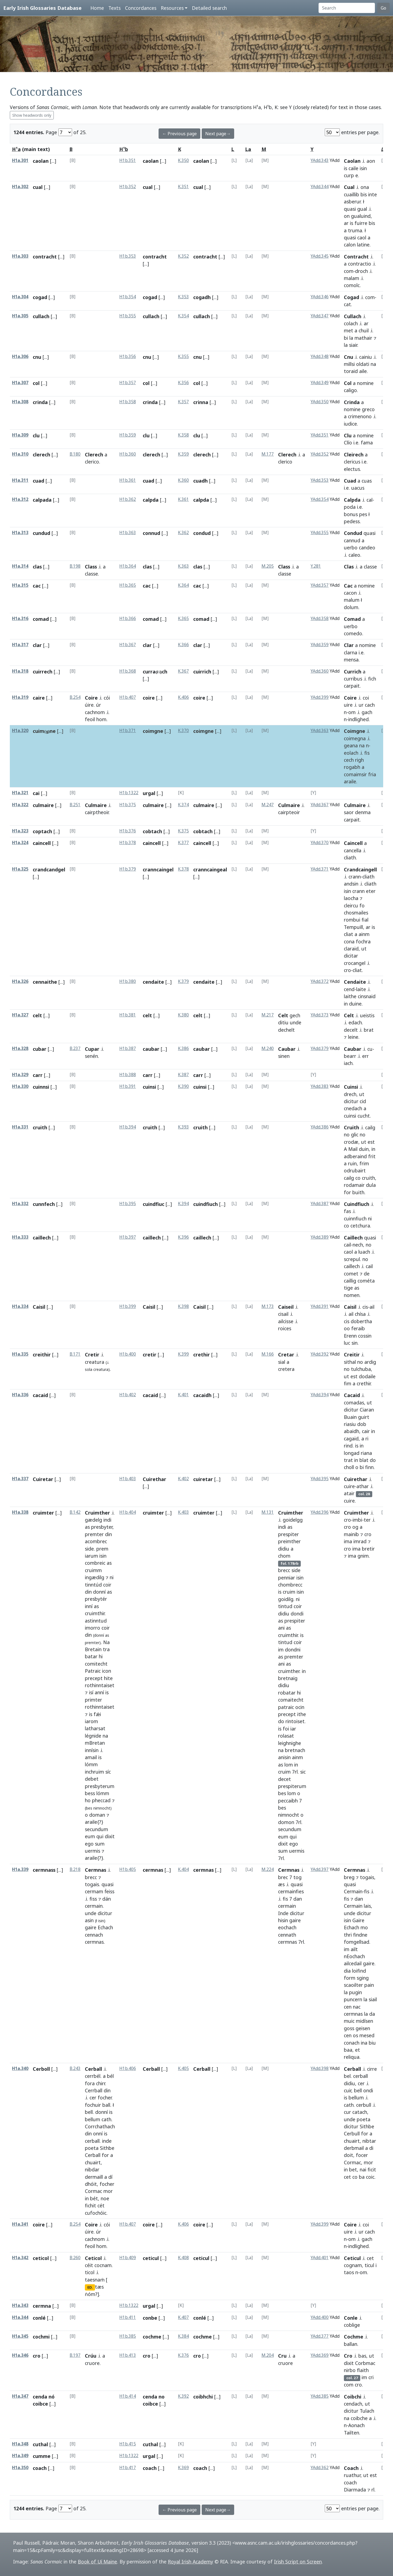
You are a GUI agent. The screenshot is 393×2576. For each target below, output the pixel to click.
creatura (94, 1362)
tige (348, 1287)
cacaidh (202, 1395)
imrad (360, 1541)
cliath (350, 857)
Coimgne (354, 731)
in (346, 1003)
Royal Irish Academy (190, 2561)
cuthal (40, 2444)
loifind (359, 1970)
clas (37, 566)
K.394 (183, 1203)
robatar (287, 1692)
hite (108, 1678)
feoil (90, 719)
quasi (350, 209)
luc (347, 1343)
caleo (354, 555)
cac (37, 585)
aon (371, 161)
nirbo (350, 2370)
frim (364, 1163)
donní (99, 1591)
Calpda (352, 499)
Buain (350, 1417)
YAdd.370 (320, 842)
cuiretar (203, 1479)
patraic (286, 1707)
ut (364, 948)
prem (102, 1548)
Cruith (351, 1127)
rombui (352, 919)
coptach (42, 831)
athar (362, 1486)
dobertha (361, 1321)
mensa (351, 659)
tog (297, 1877)
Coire (91, 697)
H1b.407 (127, 697)
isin (363, 168)
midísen (364, 2021)
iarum (91, 1555)
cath (106, 2119)
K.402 (183, 1479)
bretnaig (287, 1678)
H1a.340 (20, 2068)
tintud (285, 1606)
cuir (347, 2090)
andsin (351, 883)
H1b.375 (127, 805)
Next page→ (218, 134)
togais (92, 1884)
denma (363, 812)
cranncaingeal (210, 869)
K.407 (183, 2317)
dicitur (351, 1101)
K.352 (183, 256)
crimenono (360, 416)
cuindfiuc (153, 1204)
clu (36, 435)
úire (89, 705)
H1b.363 (127, 532)
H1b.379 (127, 869)
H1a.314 (20, 566)
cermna (42, 2306)
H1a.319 (20, 697)
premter (94, 1534)
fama (367, 442)
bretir (368, 1548)
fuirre (361, 223)
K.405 (183, 2068)
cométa (366, 1280)
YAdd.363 (320, 730)
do (373, 1460)
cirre (372, 2069)
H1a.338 (20, 1512)
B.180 (75, 454)
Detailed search (209, 8)
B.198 (75, 566)
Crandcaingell (360, 869)
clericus (352, 461)
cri (371, 2377)
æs (281, 1884)
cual (38, 187)
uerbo (351, 547)
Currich (352, 671)
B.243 (75, 2068)
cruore (92, 2363)
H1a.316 (20, 618)
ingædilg (94, 1577)
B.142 (75, 1512)
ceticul (151, 2258)
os (355, 2035)
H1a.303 (20, 256)
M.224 (267, 1869)
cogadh (202, 297)
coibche (359, 2418)
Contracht (356, 256)
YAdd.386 (320, 1127)
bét (94, 2198)
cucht (364, 1115)
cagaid (351, 1438)
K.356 (183, 383)
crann (355, 876)
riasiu (350, 1424)
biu (372, 2042)
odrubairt (355, 1170)
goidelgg (293, 1519)
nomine (365, 383)
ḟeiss (109, 1891)
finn (369, 1467)
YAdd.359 (320, 645)
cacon (350, 592)
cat (347, 304)
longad (351, 1453)
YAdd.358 (320, 618)
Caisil (39, 1307)
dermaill (94, 2177)
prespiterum (292, 1786)
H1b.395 (127, 1203)
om (352, 712)
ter (367, 1519)
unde (295, 1022)
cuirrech (42, 671)
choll (349, 1467)
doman (97, 1814)
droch (361, 271)
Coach (351, 2468)
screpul (352, 1259)
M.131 (267, 1512)
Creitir (352, 1354)
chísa (360, 1314)
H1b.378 (127, 842)
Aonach (356, 2425)
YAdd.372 (320, 981)
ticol (89, 2272)
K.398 (183, 1306)
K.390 (183, 1086)
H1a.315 (20, 585)
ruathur (352, 2475)
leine (353, 1037)
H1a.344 (20, 2317)
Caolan (352, 161)
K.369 (183, 2467)
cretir (149, 1354)
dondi (297, 1613)
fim (347, 1383)
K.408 (183, 2258)
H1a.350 (20, 2467)
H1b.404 (127, 1512)
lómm (91, 1764)
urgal (149, 793)
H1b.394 (127, 1127)
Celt (283, 1015)
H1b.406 (127, 2068)
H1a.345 (20, 2336)
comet (351, 1273)
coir (107, 1584)
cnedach (353, 1108)
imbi (357, 1519)
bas (362, 2355)
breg (349, 1877)
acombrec (96, 1541)
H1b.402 (127, 1395)
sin (355, 1343)
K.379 (183, 981)
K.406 (183, 697)
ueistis (367, 1015)
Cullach (352, 316)
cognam (353, 2265)
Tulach (367, 2411)
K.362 (183, 532)
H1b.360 (127, 454)
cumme (41, 2456)
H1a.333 (20, 1237)
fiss (93, 1898)
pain (369, 1985)
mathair (363, 338)
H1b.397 (127, 1237)
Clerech (94, 454)
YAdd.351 (320, 435)
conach (351, 2042)
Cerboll (41, 2069)
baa (348, 2050)
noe (105, 2198)
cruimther (288, 1671)
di (371, 2148)
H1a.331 (20, 1127)
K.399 (183, 1354)
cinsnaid (367, 996)
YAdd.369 (320, 2355)
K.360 (183, 480)
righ (359, 760)
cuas (367, 480)
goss (349, 2028)
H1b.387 (127, 1048)
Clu (348, 435)
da (372, 2014)
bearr (350, 1056)
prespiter (288, 1534)
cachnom (95, 712)
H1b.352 (127, 186)
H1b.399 (127, 1306)
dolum (351, 607)
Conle (351, 2318)
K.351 (183, 186)
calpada (42, 499)
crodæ (351, 1142)
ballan (350, 2344)
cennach (94, 1934)
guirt (363, 1417)
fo (362, 905)
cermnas (94, 1942)
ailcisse (285, 1321)
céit (89, 2265)
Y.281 (316, 566)
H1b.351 (127, 160)
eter (371, 891)
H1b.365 (127, 585)
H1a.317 (20, 645)
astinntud (96, 1620)
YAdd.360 (320, 671)
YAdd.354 (320, 499)
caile (353, 168)
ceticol (41, 2258)
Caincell (353, 843)
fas (347, 1211)
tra (106, 1649)
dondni (292, 1649)
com (348, 271)
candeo (367, 547)
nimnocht (288, 1814)
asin (89, 1920)
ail (372, 1307)
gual (362, 209)
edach (355, 1022)
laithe (350, 996)
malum (351, 600)
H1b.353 (127, 256)
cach (370, 705)
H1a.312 (20, 499)
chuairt (93, 2162)
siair (353, 345)
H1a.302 (20, 186)
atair (349, 1493)
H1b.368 (127, 671)
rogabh (352, 767)
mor (108, 2191)
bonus (351, 514)
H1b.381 (127, 1015)
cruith (40, 1127)
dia (347, 1970)
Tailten (351, 2432)
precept (94, 1678)
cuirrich (202, 671)
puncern (353, 1999)
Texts (114, 8)
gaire (90, 1927)
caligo (350, 390)
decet (284, 1779)
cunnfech (44, 1204)
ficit (372, 2169)
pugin (355, 1992)
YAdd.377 (320, 2336)
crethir (201, 1354)
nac (357, 2006)
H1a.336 (20, 1395)
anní (99, 1692)
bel (347, 2076)
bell (89, 2112)
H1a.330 (20, 1086)
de (367, 1273)
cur (347, 2112)
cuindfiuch (205, 1204)
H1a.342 (20, 2258)
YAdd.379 (320, 1048)
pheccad (101, 1800)
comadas (354, 1402)
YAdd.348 (320, 356)
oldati (362, 364)
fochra (363, 941)
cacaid (40, 1395)
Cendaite (355, 982)
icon (106, 1671)
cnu (37, 357)
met (348, 330)
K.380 (183, 1015)
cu (370, 1049)
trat (348, 1460)
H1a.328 (20, 1048)
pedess (352, 521)
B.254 (75, 697)
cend (349, 989)
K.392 (183, 2396)
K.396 (183, 1237)
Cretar (286, 1354)
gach (367, 712)
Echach (105, 1927)
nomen (351, 1295)
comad (41, 619)
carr (38, 1075)
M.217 (267, 1015)
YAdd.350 (320, 402)
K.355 (183, 356)
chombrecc (290, 1584)
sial (281, 1362)
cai (36, 793)
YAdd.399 (320, 697)
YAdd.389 (320, 1237)
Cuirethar (154, 1479)
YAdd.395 (320, 1479)
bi (346, 338)
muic (349, 2021)
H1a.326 (20, 981)
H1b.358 (127, 402)
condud (202, 533)
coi (366, 697)
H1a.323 (20, 831)
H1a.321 (20, 793)
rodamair (354, 1185)
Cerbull (352, 2133)
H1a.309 (20, 435)
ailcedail (353, 1963)
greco (368, 409)
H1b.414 (127, 2396)
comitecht (96, 1663)
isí (91, 1692)
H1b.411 (127, 2317)
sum (100, 1843)
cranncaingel (158, 869)
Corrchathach (100, 2126)
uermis (92, 1850)
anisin (284, 1757)
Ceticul (352, 2258)
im (281, 1649)
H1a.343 (20, 2305)
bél (110, 2076)
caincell (42, 843)
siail (373, 1999)
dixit (110, 1836)
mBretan (95, 1743)
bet (353, 2169)
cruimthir (95, 1613)
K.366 (183, 645)
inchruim (94, 1771)
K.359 (183, 454)
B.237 (75, 1048)
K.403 (183, 1512)
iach (348, 1063)
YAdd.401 (320, 2258)
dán (106, 1898)
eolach (351, 753)
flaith (363, 2370)
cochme (152, 2336)
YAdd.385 (320, 2396)
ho (88, 1800)
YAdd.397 (320, 1869)
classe (91, 573)
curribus (353, 678)
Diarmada (355, 2489)
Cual (349, 187)
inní (89, 1606)
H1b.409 (127, 2258)
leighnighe (289, 1743)
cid (363, 1101)
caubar (151, 1049)
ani (281, 1627)
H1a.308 (20, 402)
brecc (91, 1877)
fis (367, 753)
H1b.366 (127, 618)
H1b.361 (127, 480)
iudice (350, 423)
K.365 (183, 618)
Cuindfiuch (356, 1204)
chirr (100, 2083)
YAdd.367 (320, 805)
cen (348, 2006)
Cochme (353, 2336)
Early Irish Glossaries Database (42, 7)
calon (350, 244)
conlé (39, 2318)
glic (354, 1134)
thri (348, 1934)
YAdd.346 (320, 297)
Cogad (351, 297)
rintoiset (295, 1721)
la (351, 338)
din (108, 1534)
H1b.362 (127, 499)
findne (360, 1934)
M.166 (267, 1354)
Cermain (353, 1891)
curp (349, 175)
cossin (364, 1335)
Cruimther (97, 1512)
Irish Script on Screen (298, 2561)
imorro (92, 1627)
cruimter (43, 1512)
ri (366, 1438)
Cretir (92, 1354)
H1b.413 (127, 2355)
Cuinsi (351, 1087)
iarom (91, 1721)
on (347, 216)
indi (107, 1519)
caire (39, 697)
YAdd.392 (320, 1354)
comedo (353, 633)
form (349, 1978)
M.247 (267, 805)
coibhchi (203, 2396)
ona (365, 187)
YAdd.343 (320, 160)
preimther (289, 1541)
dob (361, 1424)
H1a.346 (20, 2355)
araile (350, 781)
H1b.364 (127, 566)
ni (370, 1218)
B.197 (75, 2355)
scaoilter (353, 1985)
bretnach (295, 1750)
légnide (93, 1735)
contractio (359, 263)
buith (358, 1192)
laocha (351, 898)
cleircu (351, 905)
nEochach (354, 1956)
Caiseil (286, 1307)
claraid (351, 948)
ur (361, 705)
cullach (41, 316)
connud (151, 533)
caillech (42, 1237)
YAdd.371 (320, 869)
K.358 (183, 435)
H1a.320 (20, 730)
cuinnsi (41, 1087)
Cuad (350, 480)
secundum (96, 1829)
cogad (40, 297)
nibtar (369, 2141)
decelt (351, 1030)
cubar (39, 1049)
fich (372, 678)
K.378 (183, 869)
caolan (41, 161)
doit (348, 2155)
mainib (351, 1534)
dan (297, 1898)
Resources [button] (172, 8)
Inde (283, 1913)
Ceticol (93, 2258)
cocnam (103, 2265)
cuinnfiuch (355, 1218)
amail (91, 1757)
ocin (299, 1707)
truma (355, 230)
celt (37, 1015)
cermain (94, 1906)
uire (348, 705)
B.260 (75, 2258)
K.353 (183, 297)
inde (107, 2141)
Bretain (93, 1649)
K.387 (183, 1075)
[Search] (346, 8)
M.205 (267, 566)
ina (364, 2042)
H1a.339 (20, 1869)
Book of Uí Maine (97, 2561)
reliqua (351, 2057)
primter (93, 1699)
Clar (349, 645)
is (345, 168)
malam (351, 278)
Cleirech (354, 454)
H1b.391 (127, 1086)
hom (101, 719)
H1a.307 (20, 383)
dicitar (351, 955)
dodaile (367, 1376)
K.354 (183, 316)
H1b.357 (127, 383)
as (356, 1287)
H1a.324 (20, 842)
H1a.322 (20, 805)
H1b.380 (127, 981)
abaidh (351, 1431)
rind (348, 1445)
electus (352, 469)
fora (90, 2083)
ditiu (283, 1022)
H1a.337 (20, 1479)
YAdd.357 (320, 585)
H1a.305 (20, 316)
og (355, 1527)
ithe (301, 1714)
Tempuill (353, 927)
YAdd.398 (320, 2068)
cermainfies (291, 1891)
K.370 (183, 730)
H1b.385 (127, 2336)
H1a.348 (20, 2444)
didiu (283, 1548)
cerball (92, 2141)
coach (40, 2468)
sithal (350, 1362)
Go (383, 8)
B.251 (75, 805)
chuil (364, 330)
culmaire (43, 805)
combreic (95, 1563)
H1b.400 (127, 1354)
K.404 (183, 1869)
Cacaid (352, 1395)
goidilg (285, 1599)
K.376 (183, 2355)
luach (364, 1251)
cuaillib (351, 194)
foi (286, 1728)
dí (110, 2177)
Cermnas (95, 1870)
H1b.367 (127, 645)
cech (349, 760)
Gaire (358, 1920)
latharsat (95, 1728)
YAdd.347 (320, 316)
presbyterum (99, 1786)
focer (362, 2155)
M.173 (267, 1306)
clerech (41, 454)
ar (346, 223)
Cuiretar (43, 1479)
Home (97, 8)
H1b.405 (127, 1869)
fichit (90, 2205)
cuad (38, 480)
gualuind (361, 216)
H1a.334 (20, 1306)
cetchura (360, 1225)
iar (293, 1728)
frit (372, 1156)
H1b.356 (127, 356)
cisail (283, 1314)
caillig (350, 1280)
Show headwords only (31, 115)
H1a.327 (20, 1015)
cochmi (41, 2336)
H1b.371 (127, 730)
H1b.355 (127, 316)
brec (283, 1877)
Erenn (350, 1335)
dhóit (91, 2184)
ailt (354, 1949)
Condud (353, 533)
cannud (352, 540)
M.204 (267, 2355)
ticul (369, 2265)
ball (106, 2105)
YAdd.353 (320, 480)
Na (106, 1642)
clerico (92, 461)
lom (288, 1764)
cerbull (363, 2105)
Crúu (90, 2355)
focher (105, 2097)
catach (359, 2112)
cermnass (44, 1870)
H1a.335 (20, 1354)
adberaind (355, 1156)
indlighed (358, 719)
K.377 (183, 842)
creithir (42, 1354)
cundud (41, 533)
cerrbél (92, 2076)
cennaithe (45, 982)
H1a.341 (20, 2224)
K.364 (183, 585)
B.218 (75, 1869)
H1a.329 (20, 1075)
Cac (348, 585)
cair (366, 1431)
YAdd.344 (320, 186)
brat (369, 1030)
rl (372, 2489)
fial (365, 919)
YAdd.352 (320, 454)
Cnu (348, 357)
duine (355, 1003)
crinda (40, 402)
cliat (348, 934)
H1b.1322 (128, 793)
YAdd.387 (320, 1203)
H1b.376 (127, 831)
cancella (352, 850)
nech (358, 1244)
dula (371, 1185)
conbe (150, 2318)
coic (370, 2177)
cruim (289, 1591)
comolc (352, 285)
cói (107, 697)
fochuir (93, 2105)
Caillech (353, 1237)
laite (361, 989)
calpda (151, 499)
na (373, 364)
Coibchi (352, 2396)
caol (361, 237)
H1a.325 (20, 869)
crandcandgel (49, 869)
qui (99, 1836)
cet (347, 2177)
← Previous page (179, 134)
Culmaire (96, 805)
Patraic (93, 1671)
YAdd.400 (320, 2317)
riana (366, 1453)
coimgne (153, 731)
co (358, 1178)
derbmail (354, 2148)
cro (347, 970)
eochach (287, 1927)
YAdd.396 (320, 1512)
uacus (357, 487)
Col (348, 383)
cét (101, 2205)
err (365, 1056)
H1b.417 (127, 2467)
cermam (94, 1891)
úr (98, 705)
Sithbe (107, 2148)
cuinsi (149, 1087)
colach (351, 323)
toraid (351, 371)
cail (347, 1244)
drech (350, 1094)
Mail (353, 1149)
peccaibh (288, 1800)
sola (88, 1369)
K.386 (183, 1048)
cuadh (200, 480)
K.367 (183, 671)
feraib (358, 1328)
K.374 (183, 805)
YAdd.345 (320, 256)
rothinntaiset (99, 1685)
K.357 (183, 402)
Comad (352, 619)
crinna (200, 402)
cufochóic (95, 2213)
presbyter (101, 1527)
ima (348, 1541)
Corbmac (365, 2363)
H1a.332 (20, 1203)
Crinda (352, 402)
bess (90, 1793)
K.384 (183, 2336)
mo (364, 1927)
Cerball (93, 2069)
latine (363, 244)
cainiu (365, 357)
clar (37, 645)
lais (367, 1906)
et (357, 2050)
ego (89, 1843)
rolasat (286, 1735)
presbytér (96, 1599)
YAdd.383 (320, 1086)
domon (286, 1822)
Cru (282, 2355)
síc (108, 1771)
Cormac (93, 2191)
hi (101, 1656)
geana (351, 745)
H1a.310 (20, 454)
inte (372, 194)
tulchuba (361, 1369)
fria (372, 774)
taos (349, 2272)
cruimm (93, 1570)
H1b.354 (127, 297)
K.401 (183, 1395)
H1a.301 (20, 160)
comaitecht (290, 1699)
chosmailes (356, 912)
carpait (352, 685)
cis (365, 1307)
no (347, 1134)
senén (91, 1056)
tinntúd (93, 1584)
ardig (370, 1362)
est (371, 1142)
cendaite (153, 982)
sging (363, 1978)
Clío (348, 442)
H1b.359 (127, 435)
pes (363, 514)
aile (363, 371)
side (89, 1548)
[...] (53, 161)
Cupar (92, 1049)
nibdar (92, 2169)
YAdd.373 (320, 1015)
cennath (287, 1934)
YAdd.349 (320, 383)
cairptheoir (97, 812)
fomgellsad (356, 1942)
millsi (349, 364)
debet (92, 1778)
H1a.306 (20, 356)
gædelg (93, 1519)
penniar (286, 1577)
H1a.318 (20, 671)
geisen (363, 2028)
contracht (45, 256)
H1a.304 (20, 297)
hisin (283, 1920)
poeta (92, 2148)
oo (347, 1328)
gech (295, 1015)
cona (349, 941)
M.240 (267, 1048)
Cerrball (93, 2090)
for (347, 1192)
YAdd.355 (320, 532)
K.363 (183, 566)
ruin (352, 1163)
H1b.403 (127, 1479)
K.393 (183, 1127)
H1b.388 (127, 1075)
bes (282, 1793)
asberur (352, 201)
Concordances (140, 8)
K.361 (183, 499)
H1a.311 (20, 480)
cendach (353, 2403)
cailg (370, 1127)
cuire (349, 1486)
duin (364, 1149)
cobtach (152, 831)
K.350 (183, 160)
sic (303, 1771)
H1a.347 (20, 2396)
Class (91, 566)
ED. (90, 2287)
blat (363, 1460)
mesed (366, 2035)
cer (93, 2097)
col (36, 383)
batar (91, 1656)
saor (349, 812)
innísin (92, 1750)
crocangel (354, 963)
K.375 (183, 831)
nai (363, 2169)
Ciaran (367, 1409)
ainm (364, 934)
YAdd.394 (320, 1395)
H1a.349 (20, 2455)
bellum (92, 2119)
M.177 (267, 454)
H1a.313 (20, 532)
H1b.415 (127, 2444)
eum (90, 1836)
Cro (348, 2355)
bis (364, 194)
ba (362, 2177)
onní (98, 2133)
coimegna (355, 738)
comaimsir (355, 774)
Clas (349, 566)
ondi (368, 2090)
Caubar (287, 1049)
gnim (363, 1555)
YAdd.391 (320, 1306)
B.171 (75, 1354)
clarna (350, 652)
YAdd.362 (320, 2467)
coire (149, 697)
